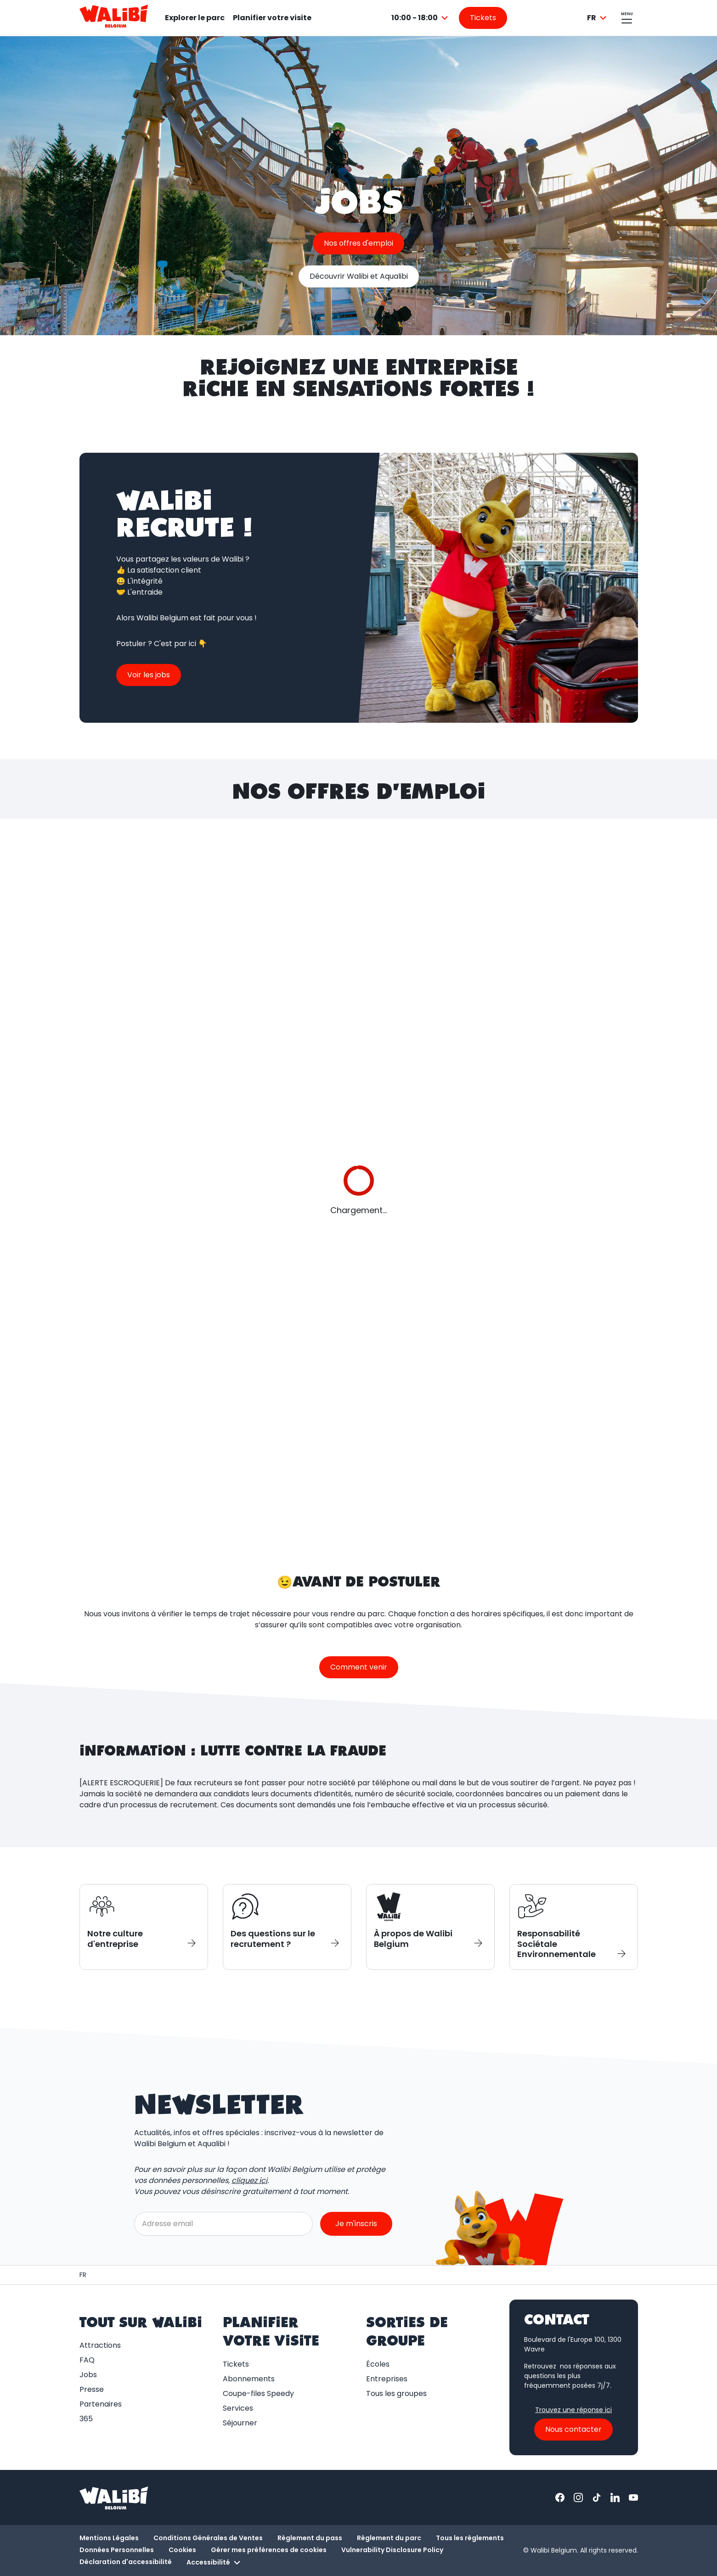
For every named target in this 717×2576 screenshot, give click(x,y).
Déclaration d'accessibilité (125, 2561)
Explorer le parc (195, 17)
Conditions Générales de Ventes (208, 2537)
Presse (91, 2389)
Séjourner (240, 2423)
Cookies (182, 2549)
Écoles (378, 2364)
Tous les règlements (470, 2537)
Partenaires (100, 2404)
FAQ (87, 2360)
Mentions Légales (109, 2537)
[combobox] (421, 17)
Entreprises (386, 2379)
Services (238, 2408)
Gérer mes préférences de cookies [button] (269, 2549)
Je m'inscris (356, 2223)
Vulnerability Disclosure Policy (392, 2549)
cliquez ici (249, 2180)
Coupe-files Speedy (258, 2393)
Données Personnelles (116, 2549)
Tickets (236, 2364)
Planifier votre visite (272, 17)
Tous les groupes (396, 2393)
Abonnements (249, 2379)
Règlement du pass (309, 2537)
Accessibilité (214, 2562)
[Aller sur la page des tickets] (483, 18)
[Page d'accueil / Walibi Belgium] (82, 2275)
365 (86, 2418)
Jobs (88, 2374)
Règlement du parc (389, 2537)
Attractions (100, 2345)
